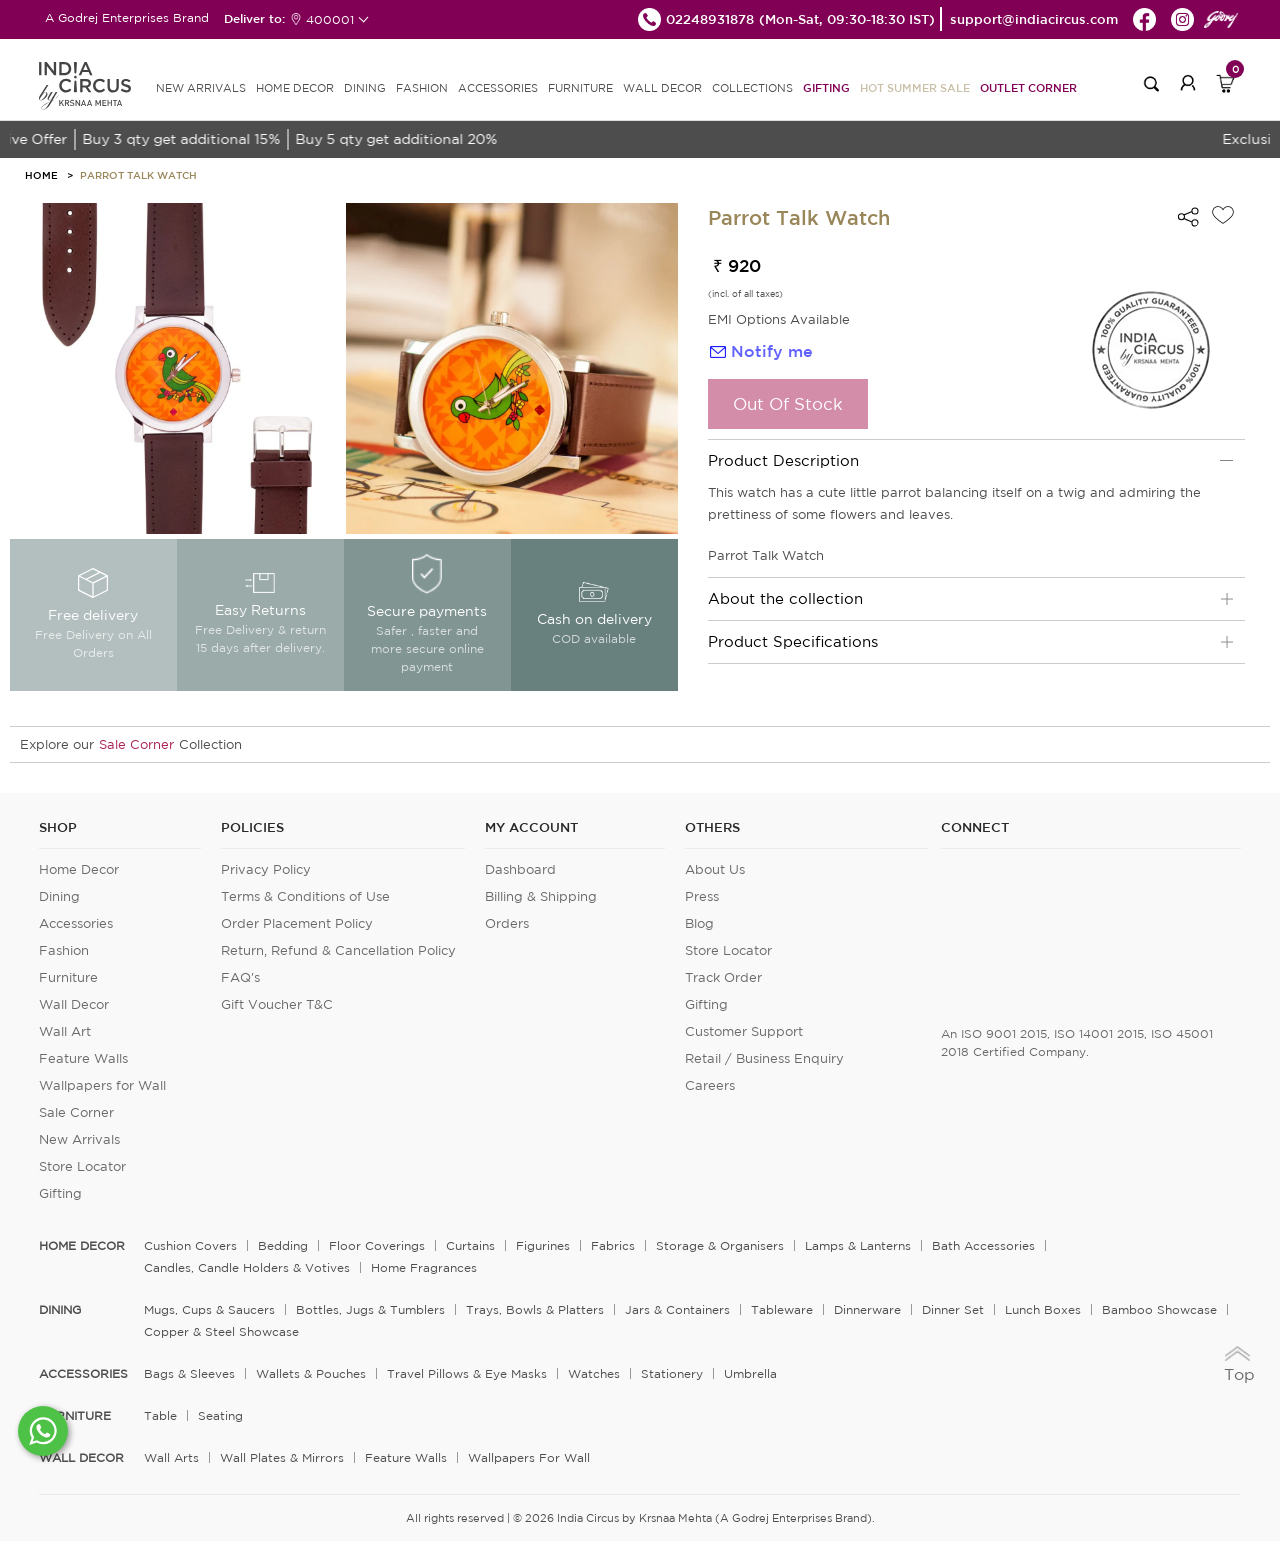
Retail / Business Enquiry (764, 1058)
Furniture (68, 977)
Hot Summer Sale (915, 87)
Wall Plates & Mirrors (282, 1457)
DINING (365, 88)
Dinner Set (953, 1309)
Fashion (64, 950)
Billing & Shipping (541, 896)
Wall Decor (74, 1004)
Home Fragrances (424, 1267)
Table (160, 1415)
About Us (715, 869)
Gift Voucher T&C (277, 1004)
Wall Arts (171, 1457)
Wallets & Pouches (311, 1373)
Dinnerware (867, 1309)
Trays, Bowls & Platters (535, 1309)
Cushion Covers (190, 1245)
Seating (220, 1415)
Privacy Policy (266, 869)
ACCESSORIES (498, 88)
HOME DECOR (295, 88)
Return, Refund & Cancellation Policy (338, 950)
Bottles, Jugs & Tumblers (370, 1309)
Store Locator (82, 1166)
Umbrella (750, 1373)
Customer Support (744, 1031)
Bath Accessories (983, 1245)
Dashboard (520, 869)
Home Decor (79, 869)
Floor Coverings (377, 1245)
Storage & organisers (720, 1245)
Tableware (782, 1309)
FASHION (422, 88)
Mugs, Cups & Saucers (209, 1309)
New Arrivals (79, 1139)
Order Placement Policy (297, 923)
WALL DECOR (662, 88)
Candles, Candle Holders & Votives (247, 1267)
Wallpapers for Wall (102, 1085)
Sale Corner (136, 744)
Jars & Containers (677, 1309)
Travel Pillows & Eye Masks (467, 1373)
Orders (507, 923)
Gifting (826, 87)
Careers (710, 1085)
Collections (752, 88)
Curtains (470, 1245)
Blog (699, 923)
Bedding (283, 1245)
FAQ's (240, 977)
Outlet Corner (1028, 87)
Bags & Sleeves (189, 1373)
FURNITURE (580, 88)
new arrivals (201, 88)
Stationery (672, 1373)
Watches (594, 1373)
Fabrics (613, 1245)
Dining (59, 896)
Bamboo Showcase (1159, 1309)
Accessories (76, 923)
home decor (82, 1246)
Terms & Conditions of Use (305, 896)
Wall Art (65, 1031)
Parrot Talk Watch (138, 175)
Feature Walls (83, 1058)
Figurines (543, 1245)
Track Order (723, 977)
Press (702, 896)
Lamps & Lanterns (858, 1245)
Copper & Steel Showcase (221, 1331)
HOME (41, 175)
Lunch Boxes (1043, 1309)
